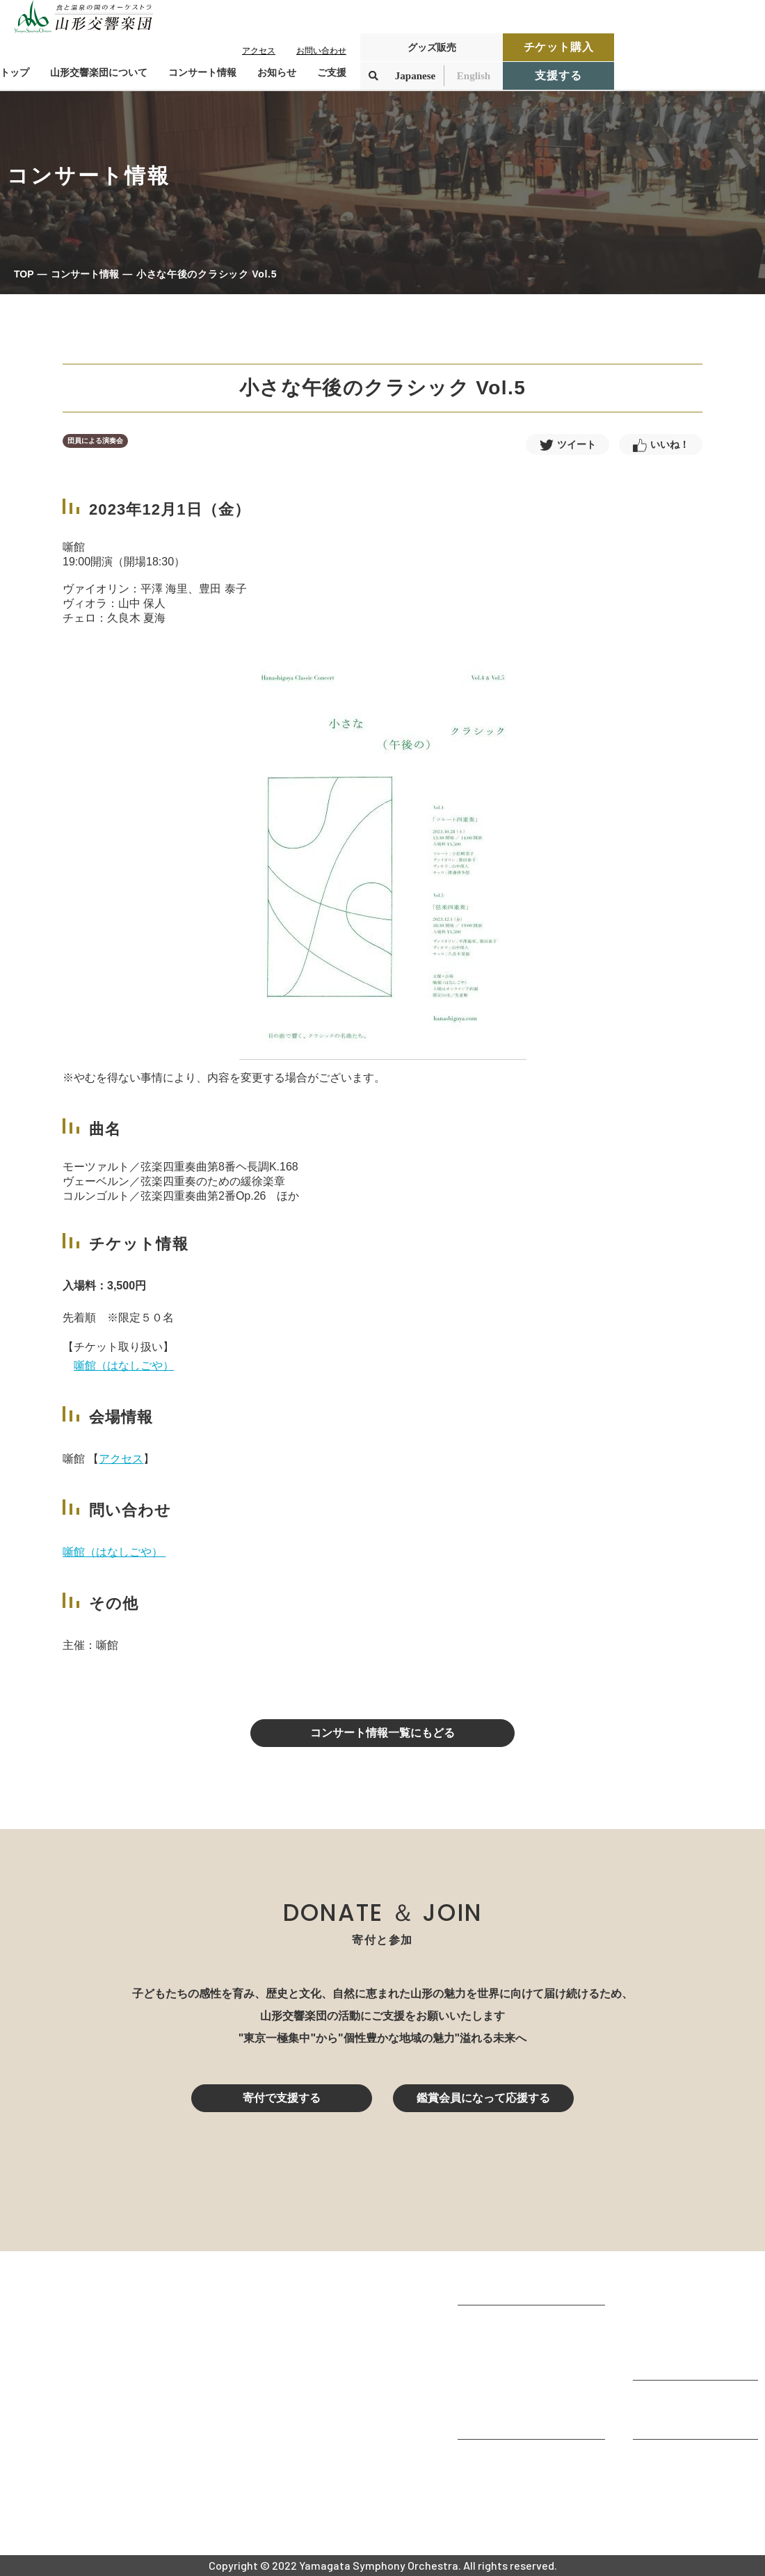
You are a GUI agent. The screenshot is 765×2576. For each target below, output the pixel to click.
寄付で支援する (282, 2098)
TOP (24, 274)
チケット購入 (559, 47)
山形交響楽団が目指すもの (524, 2325)
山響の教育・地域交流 (513, 2419)
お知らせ (276, 72)
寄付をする (660, 2400)
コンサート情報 (85, 274)
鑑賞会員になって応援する (483, 2098)
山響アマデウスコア (508, 2459)
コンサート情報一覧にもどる (382, 1733)
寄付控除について (677, 2419)
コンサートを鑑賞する (688, 2285)
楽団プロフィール (502, 2344)
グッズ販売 (432, 47)
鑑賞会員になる (672, 2322)
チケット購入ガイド (683, 2341)
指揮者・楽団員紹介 (508, 2382)
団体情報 (480, 2363)
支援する (558, 75)
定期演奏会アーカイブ (688, 2360)
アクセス (258, 51)
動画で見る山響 (497, 2400)
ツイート (576, 444)
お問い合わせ (321, 51)
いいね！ (669, 444)
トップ (14, 72)
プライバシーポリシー (688, 2497)
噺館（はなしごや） (124, 1365)
